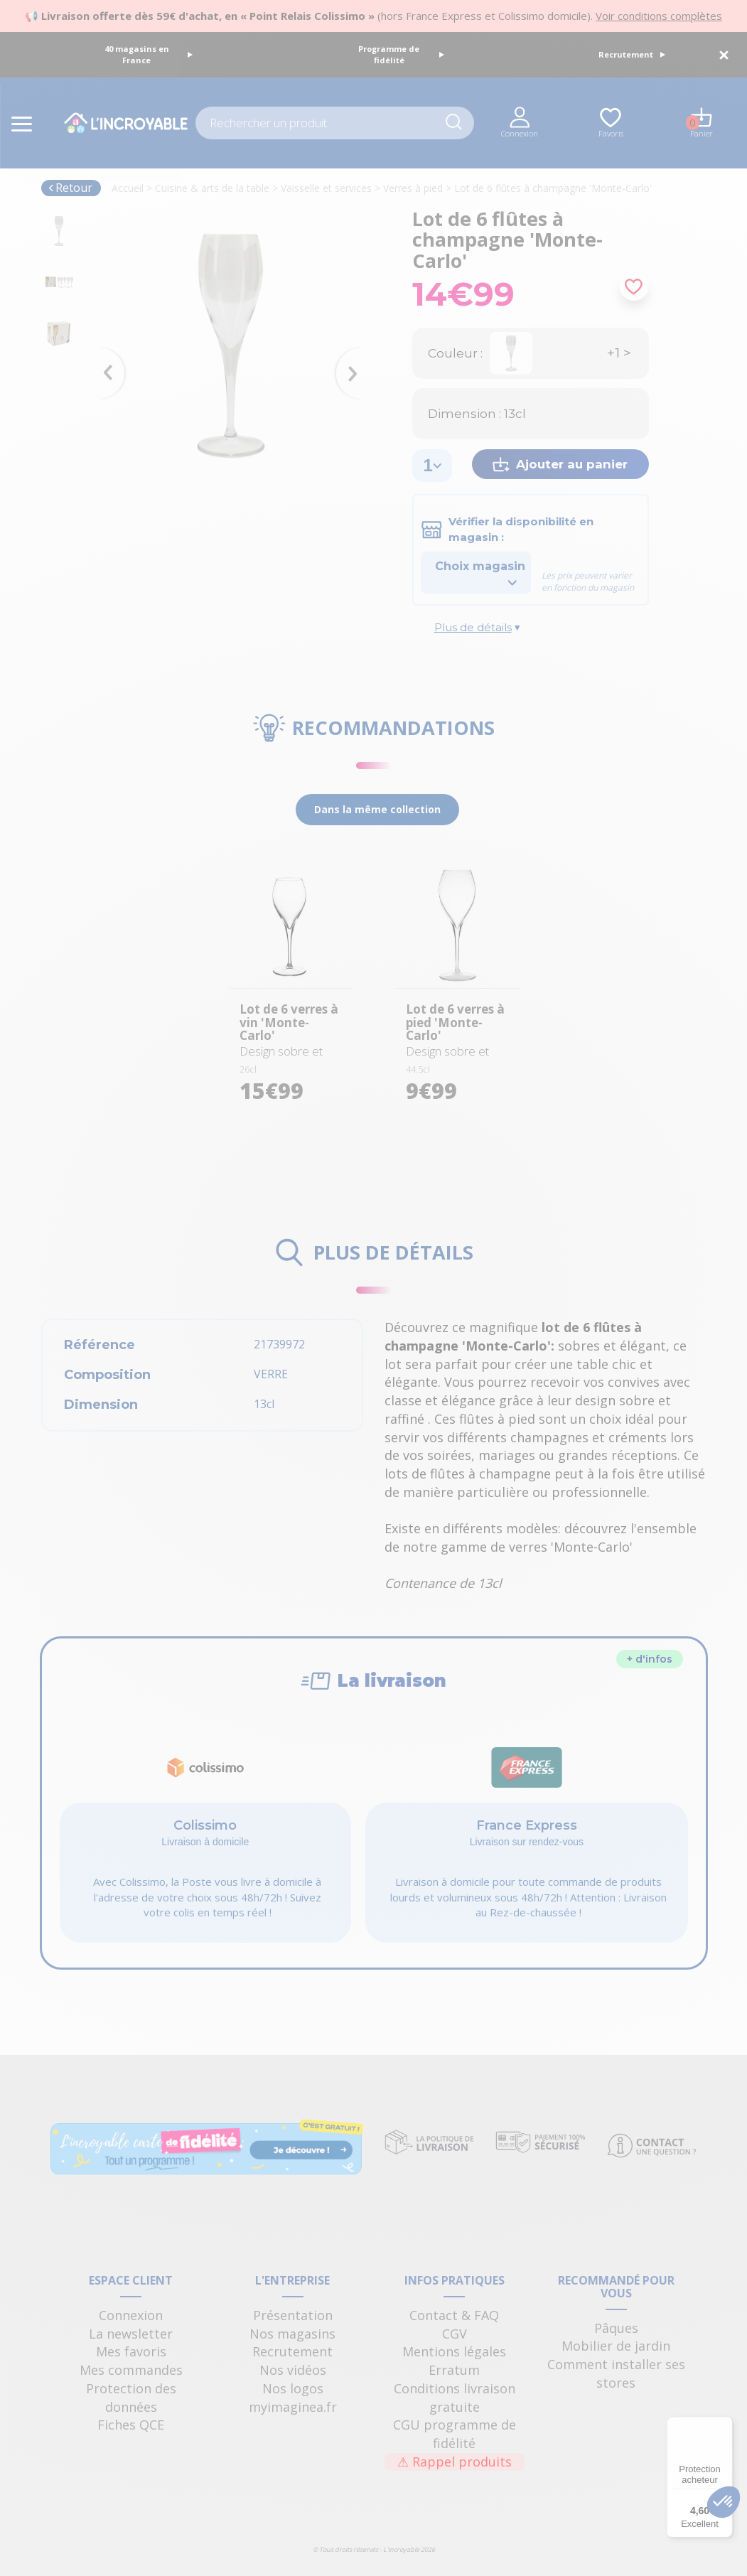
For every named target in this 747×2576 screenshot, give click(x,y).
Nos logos (292, 2388)
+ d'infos (649, 1659)
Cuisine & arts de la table (212, 188)
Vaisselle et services (326, 188)
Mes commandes (131, 2369)
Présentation (293, 2315)
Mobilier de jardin (615, 2345)
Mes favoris (131, 2351)
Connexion (131, 2315)
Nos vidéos (292, 2369)
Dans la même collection (377, 809)
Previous (105, 352)
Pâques (616, 2327)
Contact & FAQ (454, 2315)
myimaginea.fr (293, 2406)
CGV (454, 2333)
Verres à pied (413, 188)
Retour (70, 187)
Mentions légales (454, 2351)
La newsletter (131, 2333)
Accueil (128, 188)
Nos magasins (292, 2333)
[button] (723, 2502)
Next (355, 352)
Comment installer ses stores (616, 2373)
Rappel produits (454, 2461)
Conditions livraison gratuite (454, 2397)
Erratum (454, 2369)
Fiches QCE (130, 2424)
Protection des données (131, 2397)
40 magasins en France (148, 54)
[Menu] (724, 2425)
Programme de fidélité (401, 54)
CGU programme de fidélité (454, 2434)
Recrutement (631, 54)
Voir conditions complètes (659, 16)
